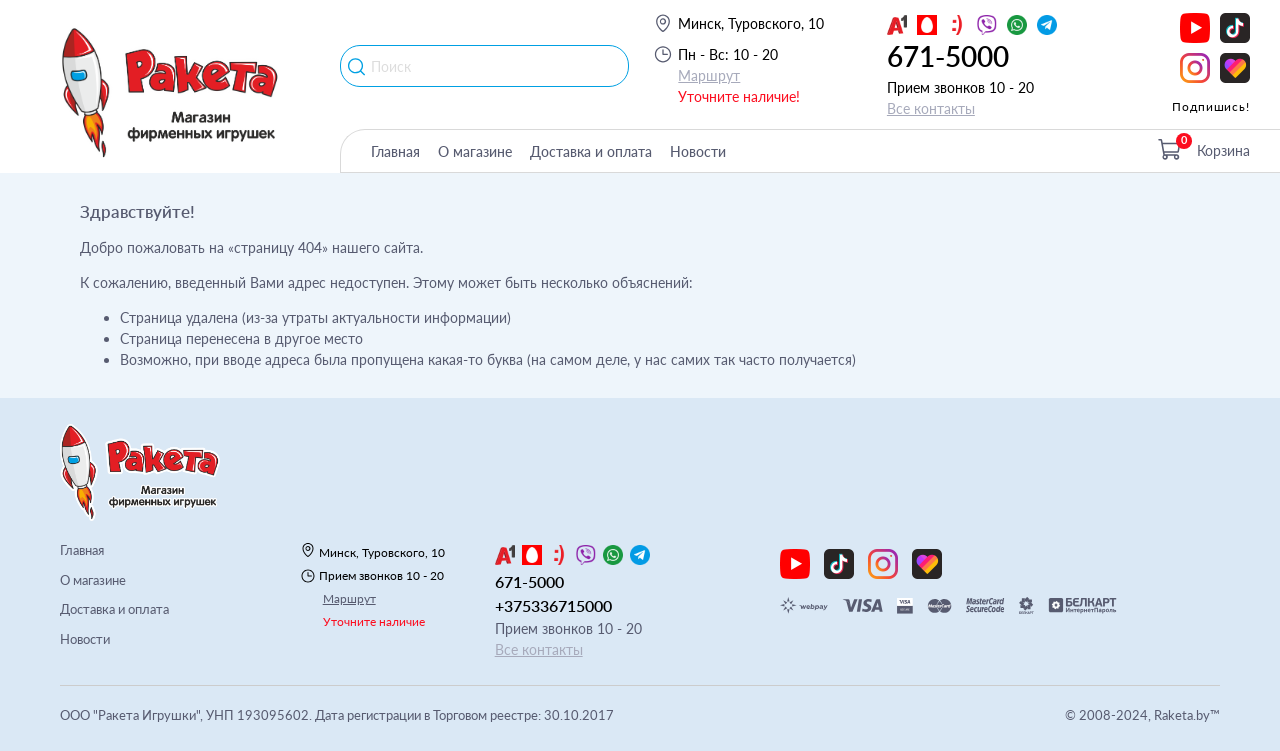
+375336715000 (553, 605)
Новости (698, 151)
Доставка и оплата (591, 151)
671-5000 (948, 56)
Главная (395, 151)
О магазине (475, 151)
